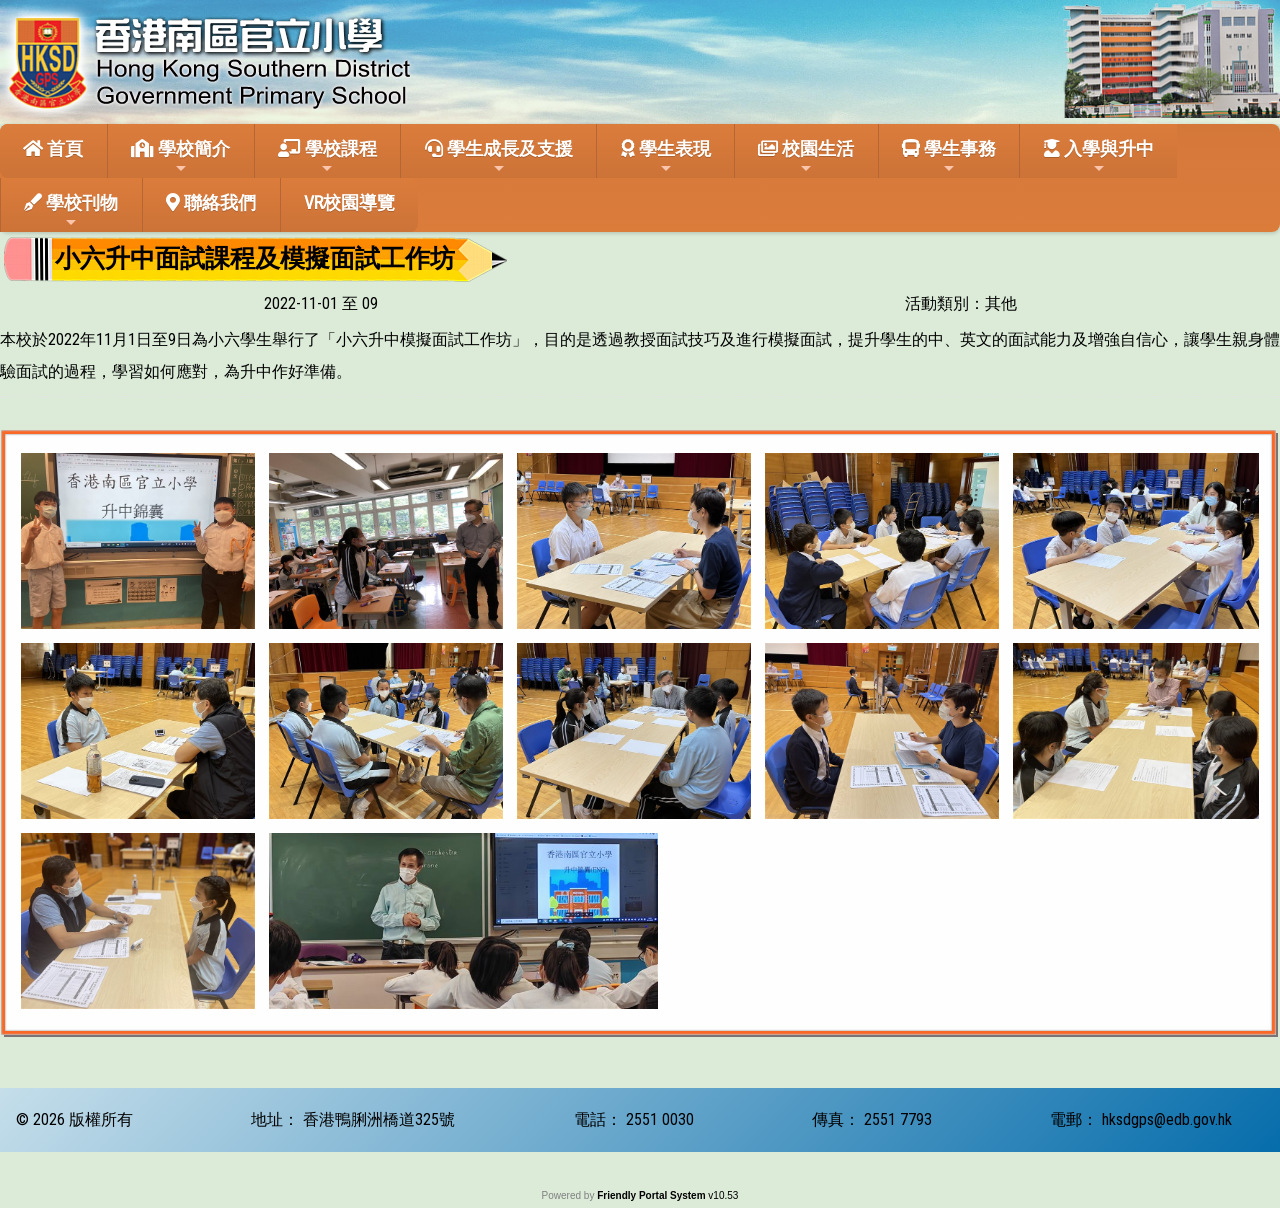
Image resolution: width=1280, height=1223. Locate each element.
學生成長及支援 (499, 157)
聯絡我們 (211, 202)
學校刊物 (71, 211)
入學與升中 (1099, 157)
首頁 (53, 148)
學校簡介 (180, 157)
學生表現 (666, 157)
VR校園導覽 (349, 202)
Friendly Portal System (652, 1195)
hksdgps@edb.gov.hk (1167, 1119)
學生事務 (949, 157)
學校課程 (327, 157)
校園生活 (806, 157)
